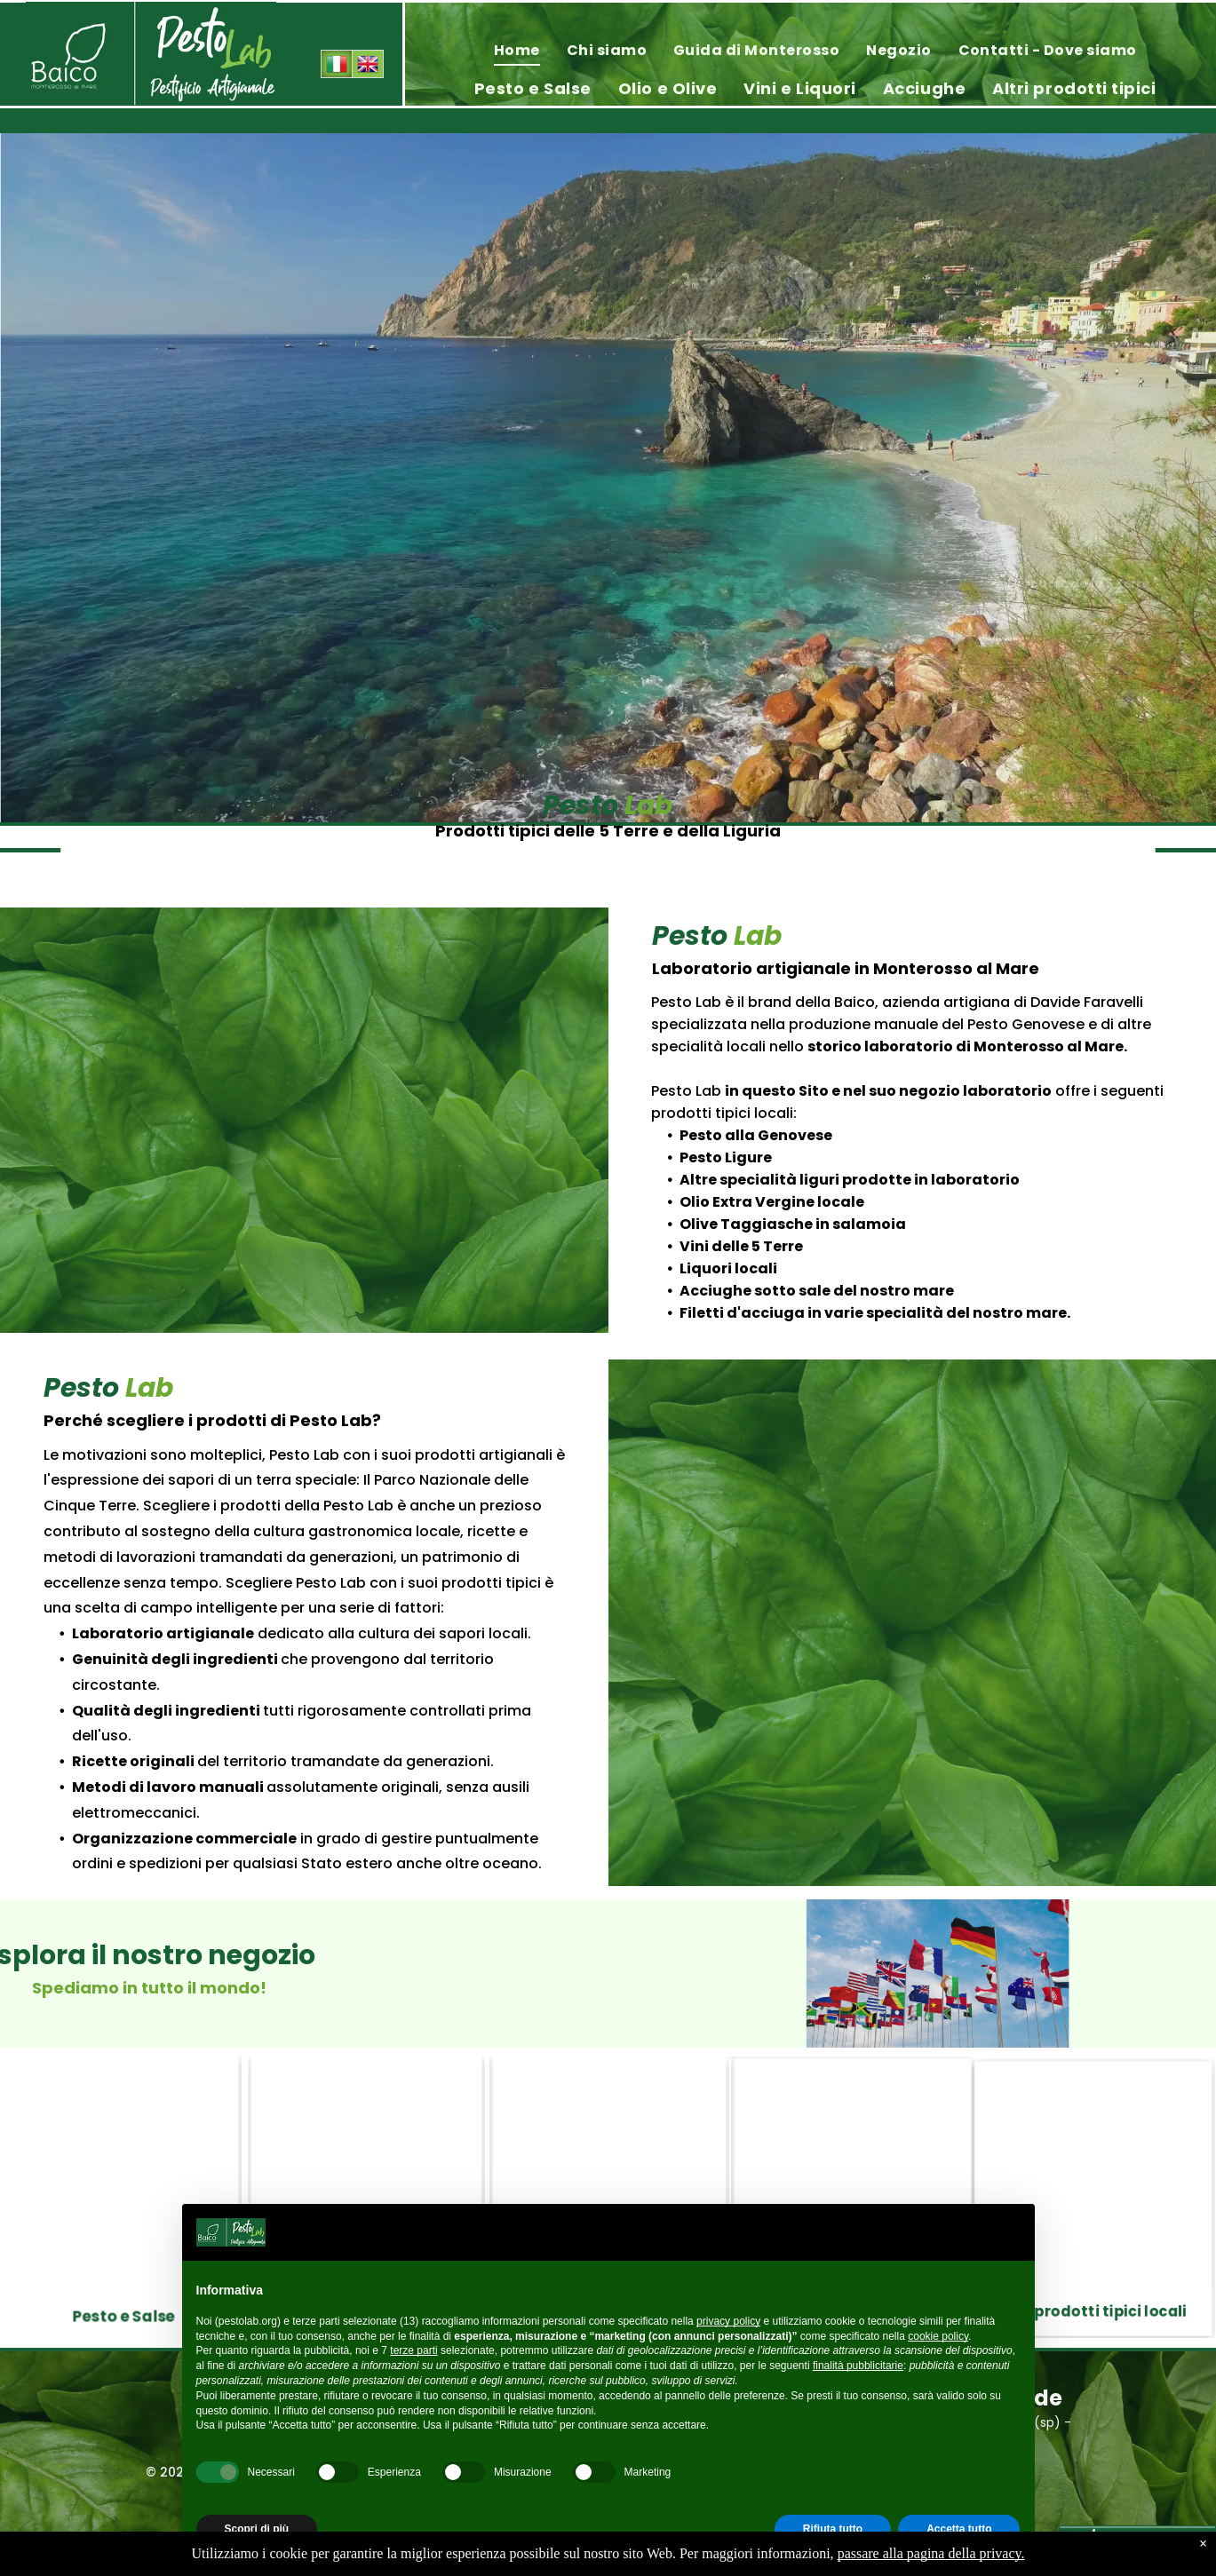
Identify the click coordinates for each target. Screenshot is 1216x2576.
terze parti (413, 2350)
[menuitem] (517, 50)
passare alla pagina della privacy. (931, 2553)
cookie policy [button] (938, 2336)
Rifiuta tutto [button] (832, 2529)
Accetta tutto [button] (958, 2529)
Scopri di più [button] (257, 2529)
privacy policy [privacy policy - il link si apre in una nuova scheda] (728, 2321)
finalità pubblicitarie (858, 2365)
